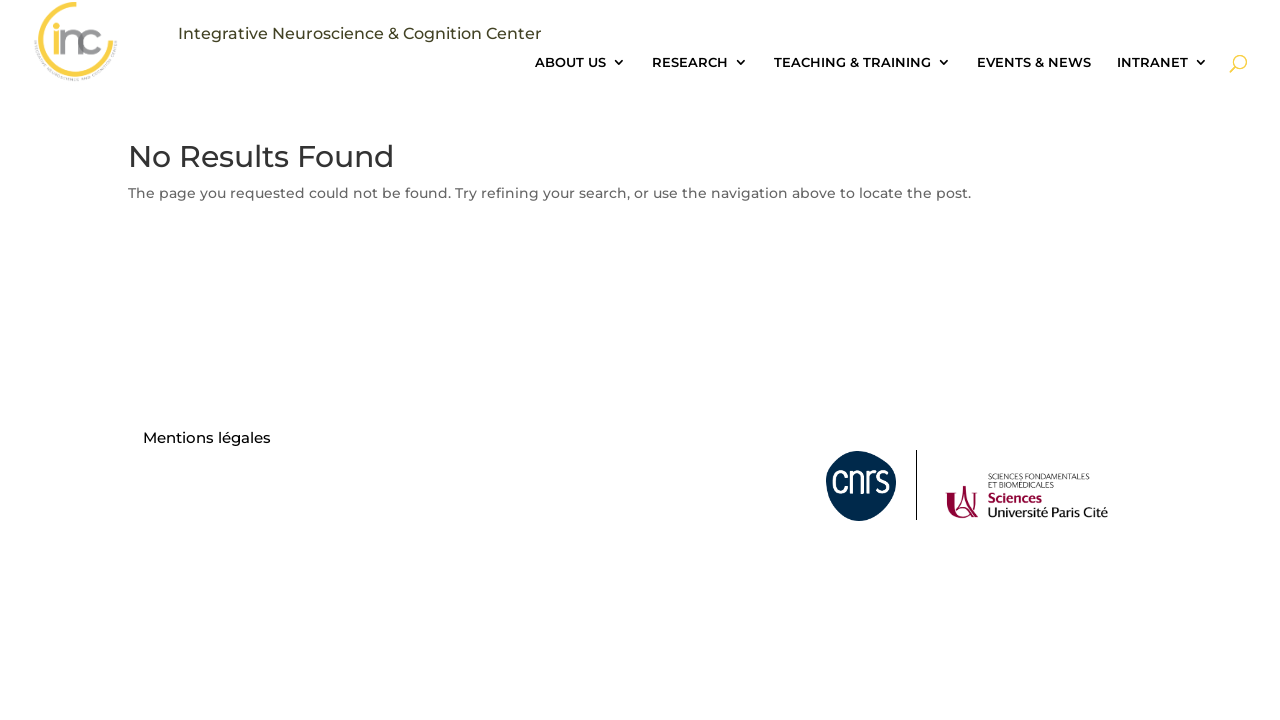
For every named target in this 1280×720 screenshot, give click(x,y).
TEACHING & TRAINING (852, 62)
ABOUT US (570, 62)
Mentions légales (207, 437)
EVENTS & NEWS (1034, 62)
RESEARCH (690, 62)
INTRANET (1152, 62)
